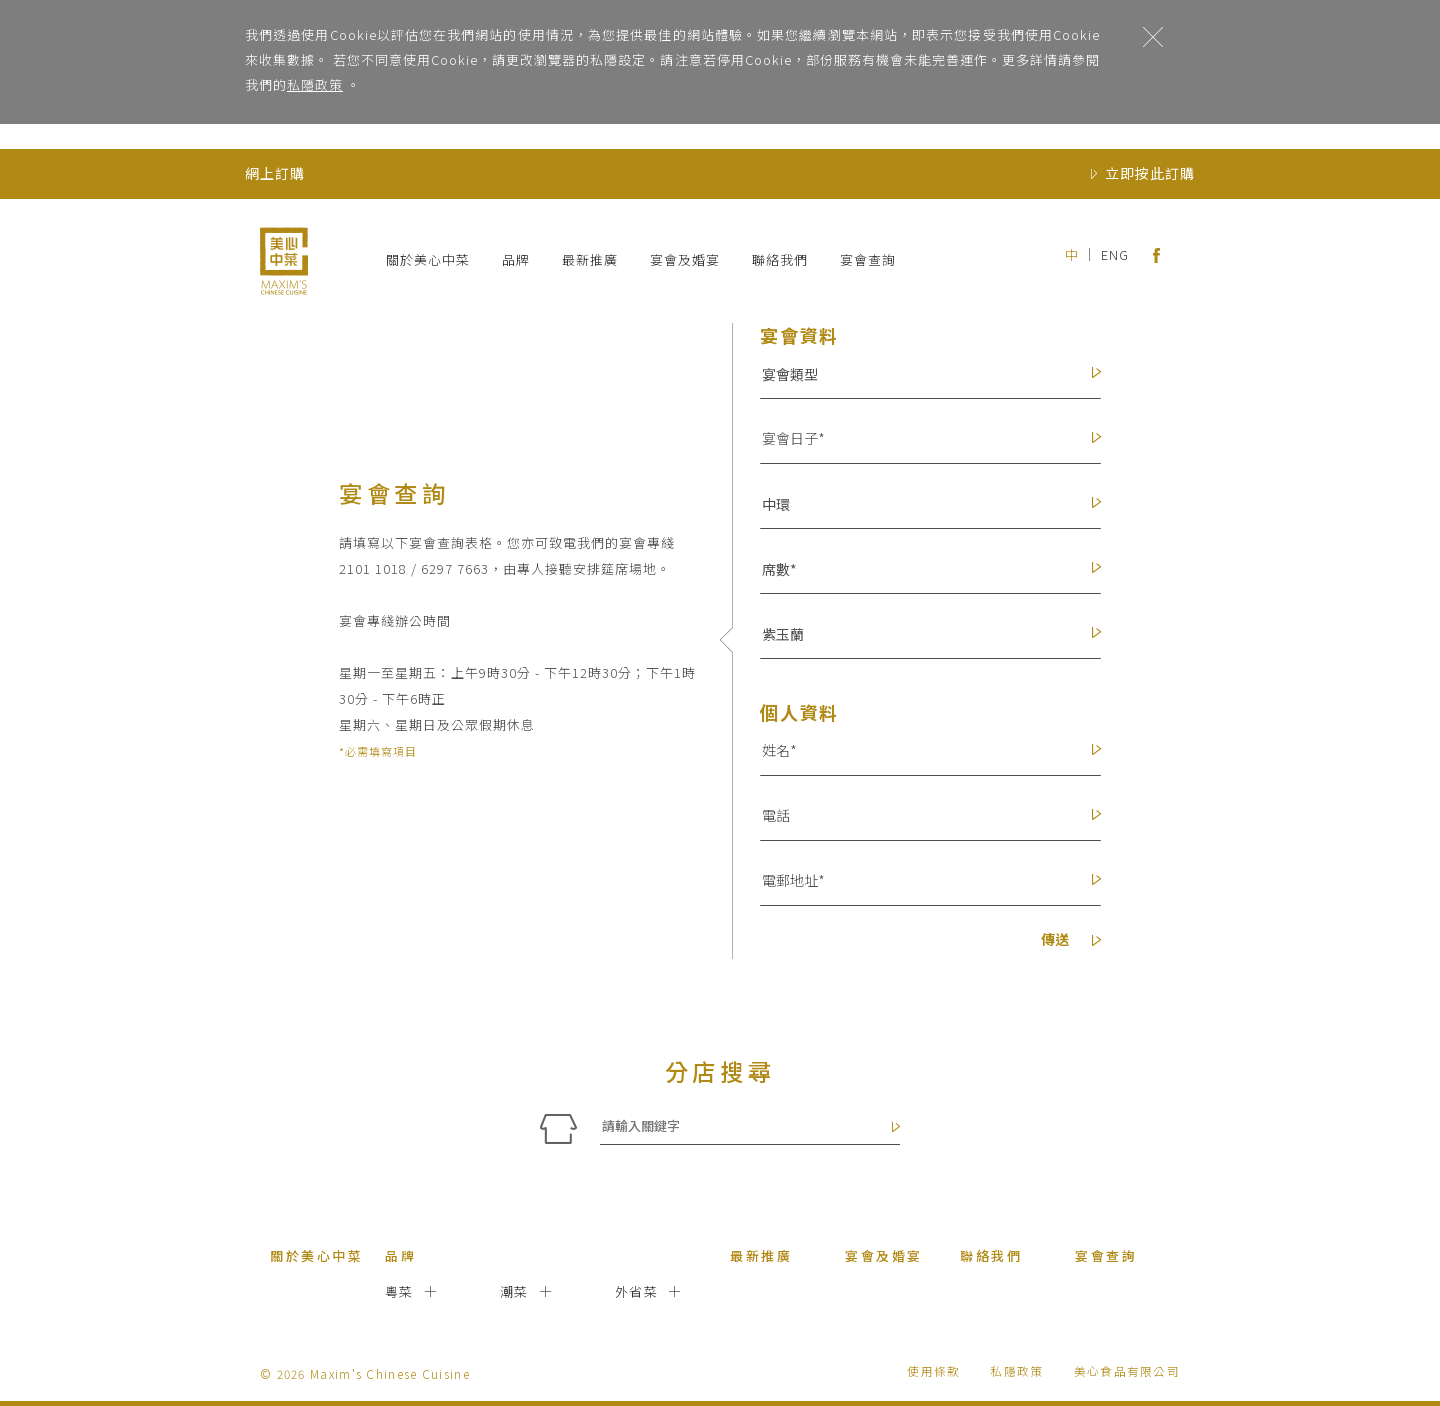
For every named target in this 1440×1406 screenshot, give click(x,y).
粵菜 (399, 1291)
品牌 (516, 259)
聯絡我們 (780, 259)
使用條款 (933, 1370)
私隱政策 (315, 84)
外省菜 (636, 1291)
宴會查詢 (868, 259)
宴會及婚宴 (685, 259)
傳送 (1071, 941)
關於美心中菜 (428, 259)
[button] (921, 374)
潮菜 (514, 1291)
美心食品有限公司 (1127, 1370)
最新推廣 (590, 259)
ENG (1115, 254)
